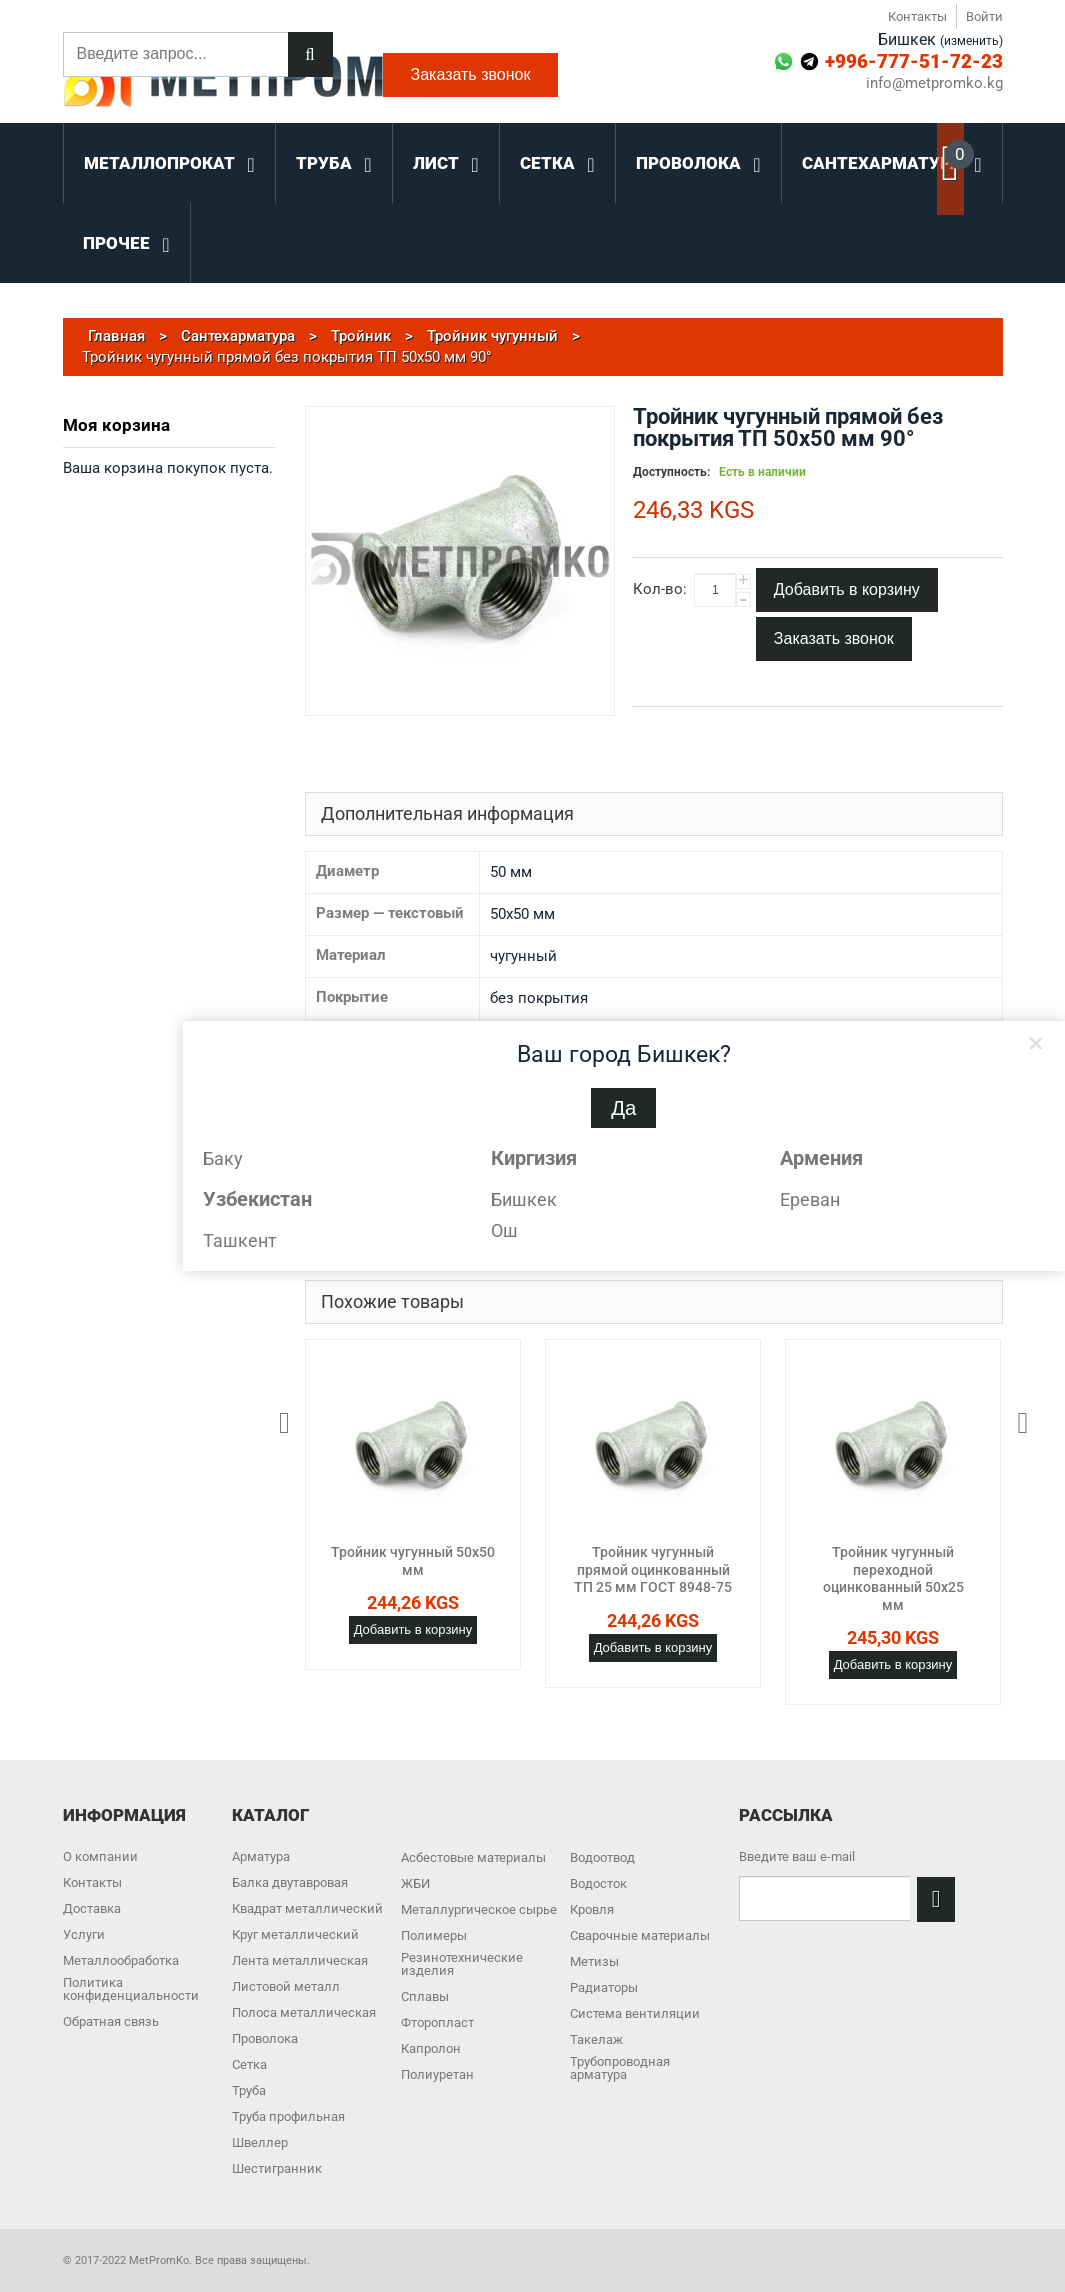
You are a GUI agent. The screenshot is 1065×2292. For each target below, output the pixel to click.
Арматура (261, 1856)
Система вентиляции (635, 2013)
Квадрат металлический (307, 1908)
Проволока (265, 2038)
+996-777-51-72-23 (914, 61)
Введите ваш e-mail (797, 1856)
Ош (504, 1230)
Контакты (917, 16)
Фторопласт (437, 2022)
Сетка (249, 2064)
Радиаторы (604, 1987)
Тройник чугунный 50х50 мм (413, 1561)
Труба (249, 2090)
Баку (223, 1158)
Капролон (431, 2048)
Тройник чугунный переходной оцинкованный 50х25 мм (893, 1578)
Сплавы (425, 1996)
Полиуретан (437, 2074)
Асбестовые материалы (473, 1857)
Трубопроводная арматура (620, 2068)
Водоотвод (602, 1857)
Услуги (84, 1934)
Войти (984, 16)
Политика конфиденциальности (131, 1989)
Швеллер (260, 2142)
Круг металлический (295, 1934)
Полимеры (434, 1935)
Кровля (592, 1909)
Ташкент (240, 1240)
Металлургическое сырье (479, 1909)
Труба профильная (288, 2116)
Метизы (594, 1961)
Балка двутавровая (290, 1882)
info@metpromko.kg (934, 83)
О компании (100, 1856)
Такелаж (596, 2039)
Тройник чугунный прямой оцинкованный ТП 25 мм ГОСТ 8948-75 (653, 1569)
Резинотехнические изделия (462, 1964)
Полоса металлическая (304, 2012)
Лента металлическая (300, 1960)
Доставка (92, 1908)
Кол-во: (660, 589)
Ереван (810, 1199)
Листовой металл (286, 1986)
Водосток (598, 1883)
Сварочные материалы (640, 1935)
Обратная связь (111, 2021)
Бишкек (524, 1199)
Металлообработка (121, 1960)
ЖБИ (415, 1883)
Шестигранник (277, 2168)
